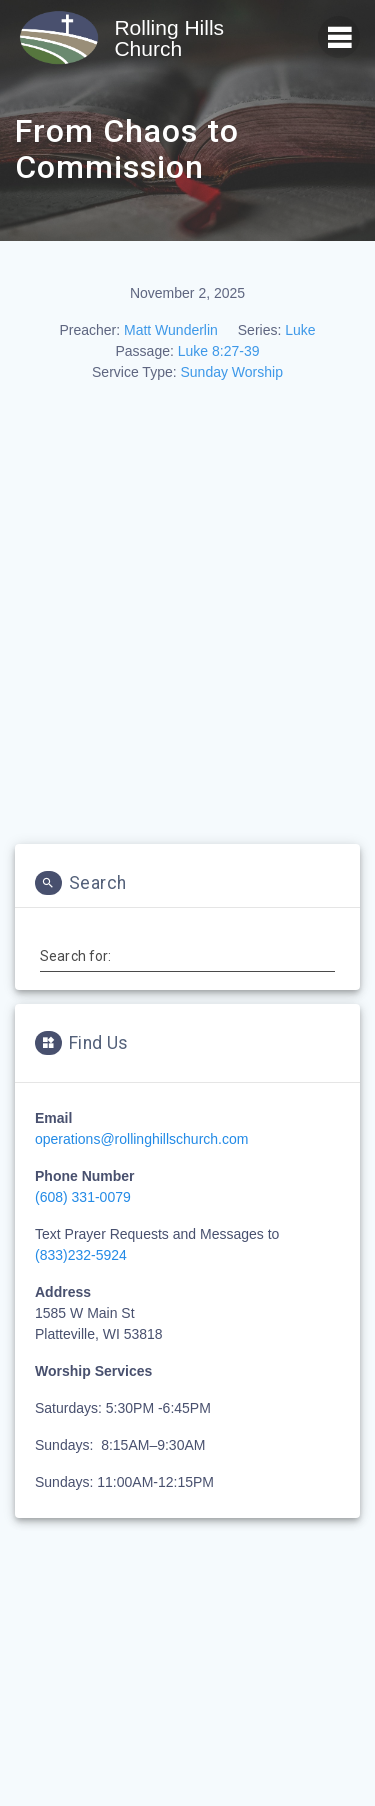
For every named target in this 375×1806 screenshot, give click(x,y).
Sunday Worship (231, 372)
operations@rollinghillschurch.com (141, 1139)
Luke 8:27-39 (219, 351)
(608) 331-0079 (83, 1197)
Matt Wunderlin (171, 330)
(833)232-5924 (81, 1255)
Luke (300, 330)
